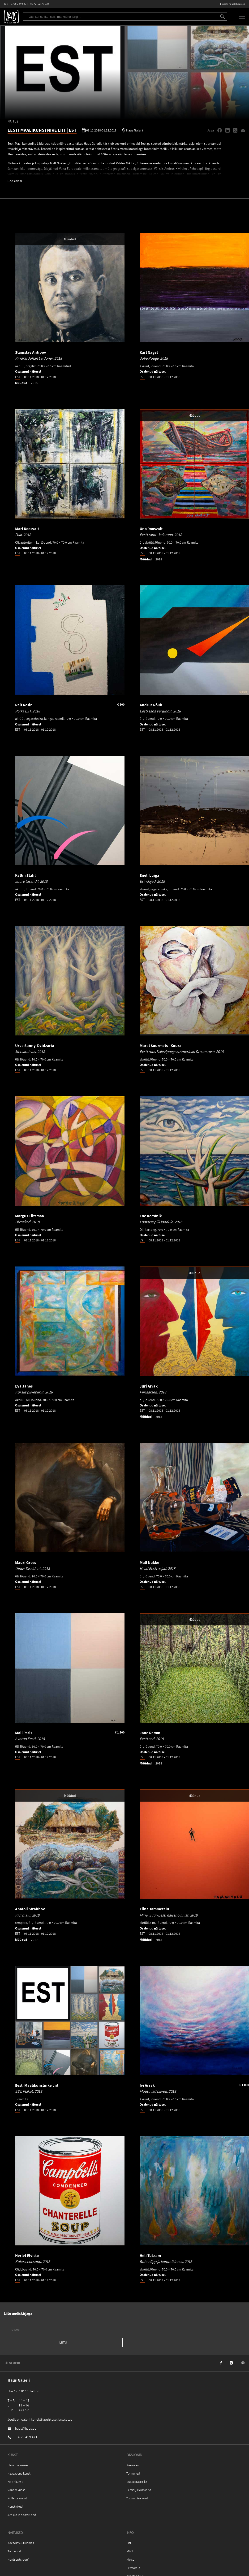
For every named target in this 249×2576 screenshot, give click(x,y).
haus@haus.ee (237, 3)
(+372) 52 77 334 (39, 3)
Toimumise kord (137, 2498)
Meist (130, 2559)
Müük (130, 2551)
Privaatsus (133, 2567)
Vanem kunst (16, 2490)
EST (17, 377)
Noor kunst (15, 2481)
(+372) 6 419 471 (18, 3)
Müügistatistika (136, 2481)
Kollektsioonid (17, 2498)
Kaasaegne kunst (19, 2473)
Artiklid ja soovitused (22, 2514)
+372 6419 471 (26, 2437)
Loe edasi (15, 181)
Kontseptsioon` (18, 2559)
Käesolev (132, 2465)
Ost (128, 2543)
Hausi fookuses (18, 2465)
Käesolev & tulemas (21, 2543)
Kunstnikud (15, 2506)
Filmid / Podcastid (138, 2490)
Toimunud (133, 2473)
